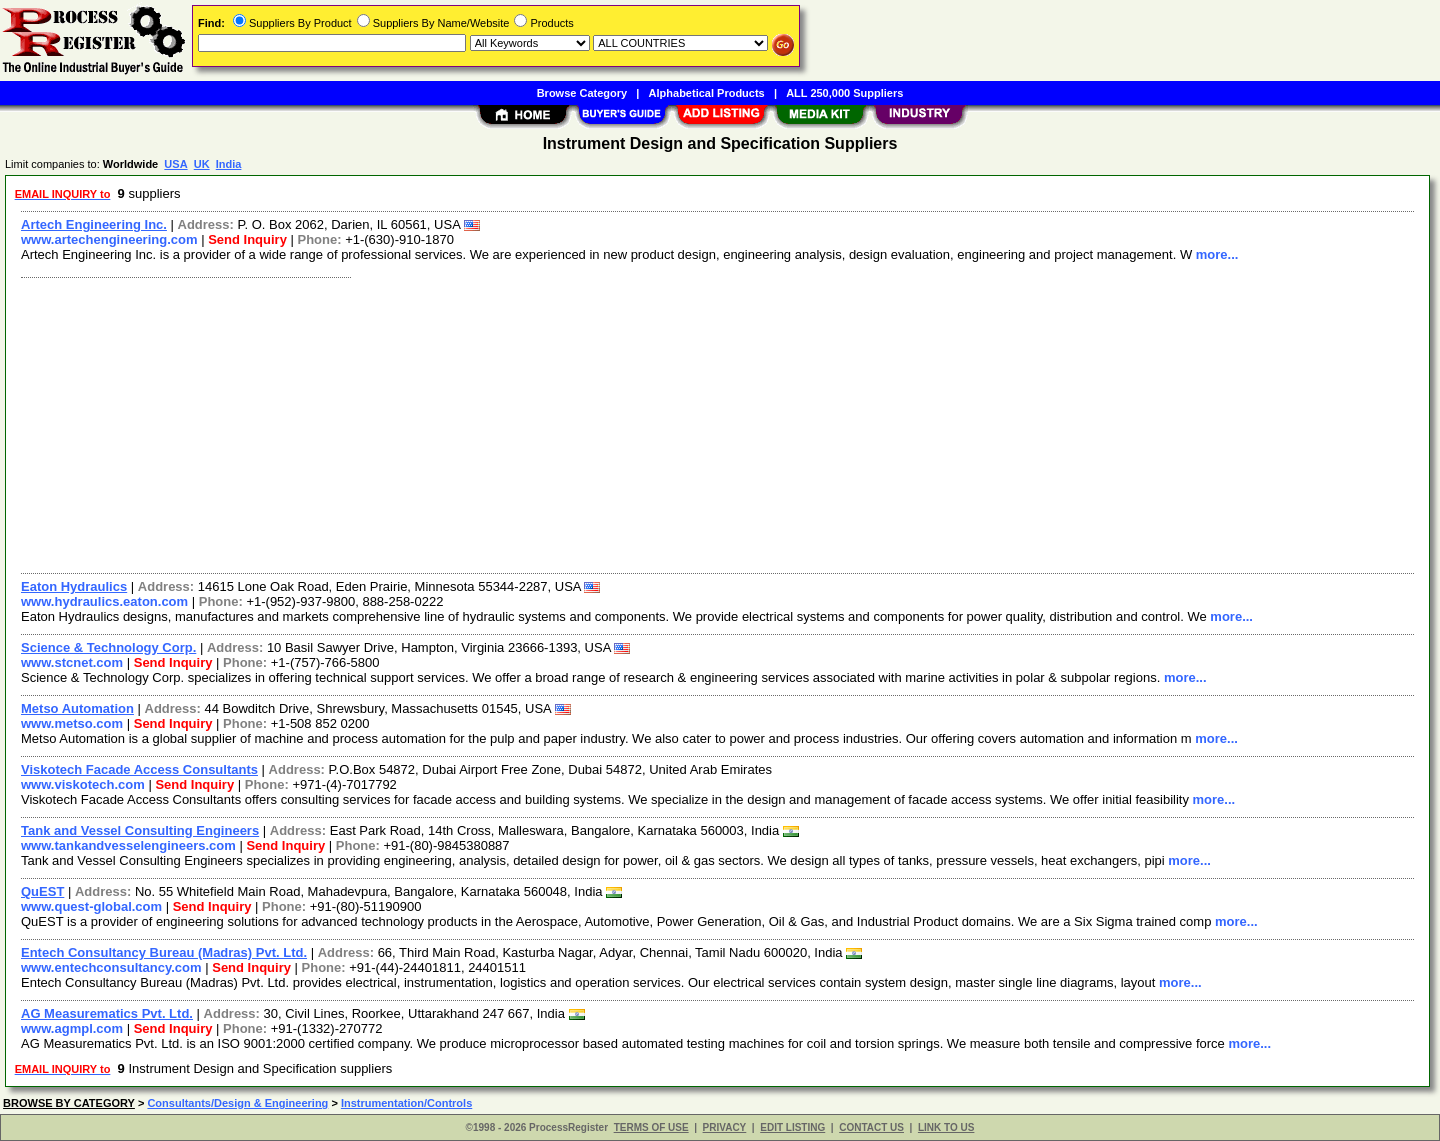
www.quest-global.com (91, 906)
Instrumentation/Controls (406, 1103)
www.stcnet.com (72, 662)
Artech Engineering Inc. (94, 224)
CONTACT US (871, 1127)
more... (1217, 254)
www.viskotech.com (83, 784)
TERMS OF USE (651, 1127)
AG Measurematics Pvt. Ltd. (107, 1013)
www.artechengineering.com (109, 239)
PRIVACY (725, 1127)
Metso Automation (77, 708)
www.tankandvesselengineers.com (128, 845)
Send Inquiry (247, 239)
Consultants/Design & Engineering (237, 1103)
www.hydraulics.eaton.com (104, 601)
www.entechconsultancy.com (111, 967)
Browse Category (582, 93)
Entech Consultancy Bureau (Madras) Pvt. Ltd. (164, 952)
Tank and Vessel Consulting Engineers (140, 830)
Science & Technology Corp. (108, 647)
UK (202, 164)
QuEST (42, 891)
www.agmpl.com (72, 1028)
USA (175, 164)
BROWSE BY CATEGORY (69, 1103)
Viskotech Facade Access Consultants (139, 769)
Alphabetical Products (707, 93)
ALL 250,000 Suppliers (844, 93)
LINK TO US (946, 1127)
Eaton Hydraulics (74, 586)
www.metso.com (72, 723)
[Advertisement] (613, 423)
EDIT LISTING (792, 1127)
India (229, 164)
